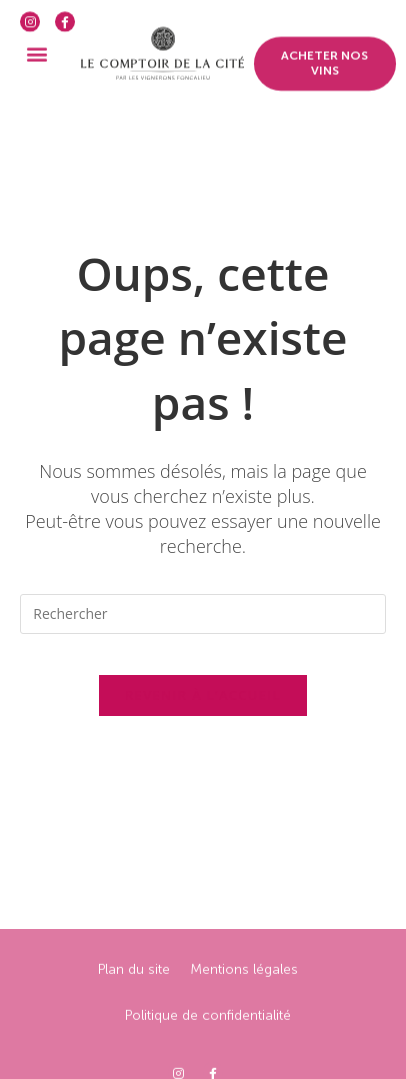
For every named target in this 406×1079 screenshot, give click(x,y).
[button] (36, 43)
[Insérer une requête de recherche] (202, 614)
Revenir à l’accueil (203, 695)
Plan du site (134, 1022)
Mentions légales (244, 1022)
